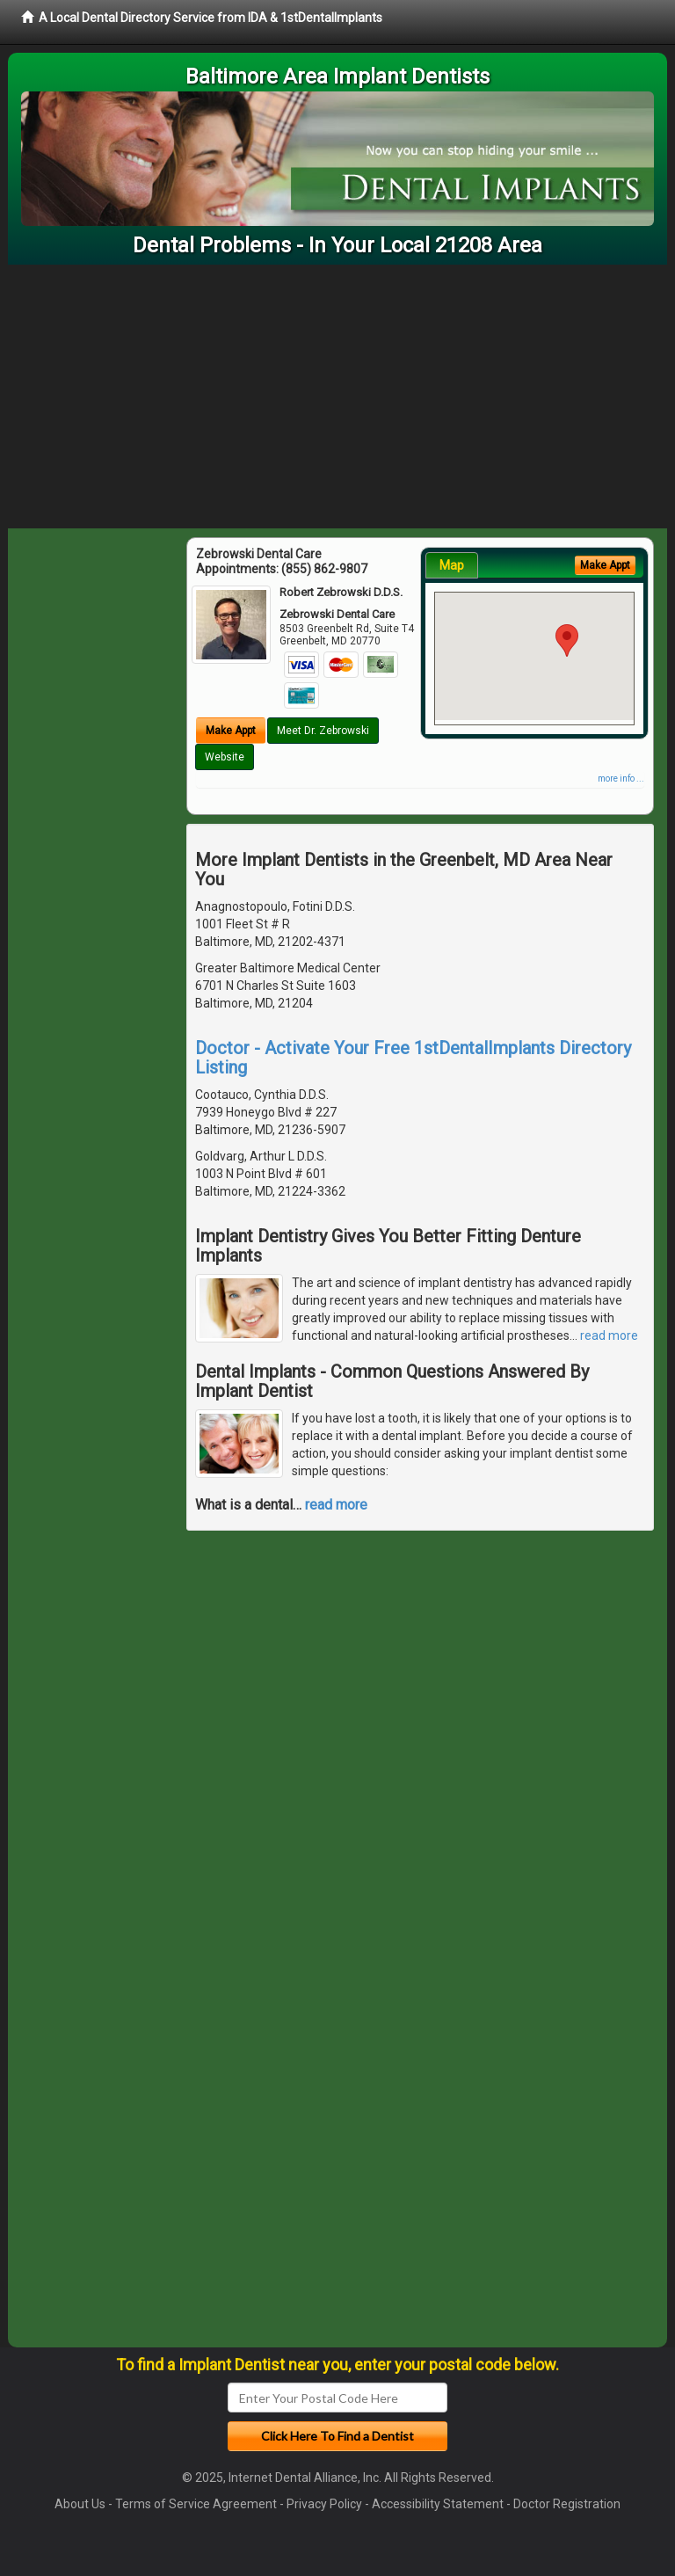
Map (451, 565)
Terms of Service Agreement (196, 2504)
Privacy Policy (324, 2504)
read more (609, 1335)
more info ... (621, 778)
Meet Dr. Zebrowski (323, 730)
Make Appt (231, 730)
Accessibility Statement (438, 2504)
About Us (79, 2504)
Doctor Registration (567, 2504)
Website (224, 757)
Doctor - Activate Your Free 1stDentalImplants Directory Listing (413, 1057)
